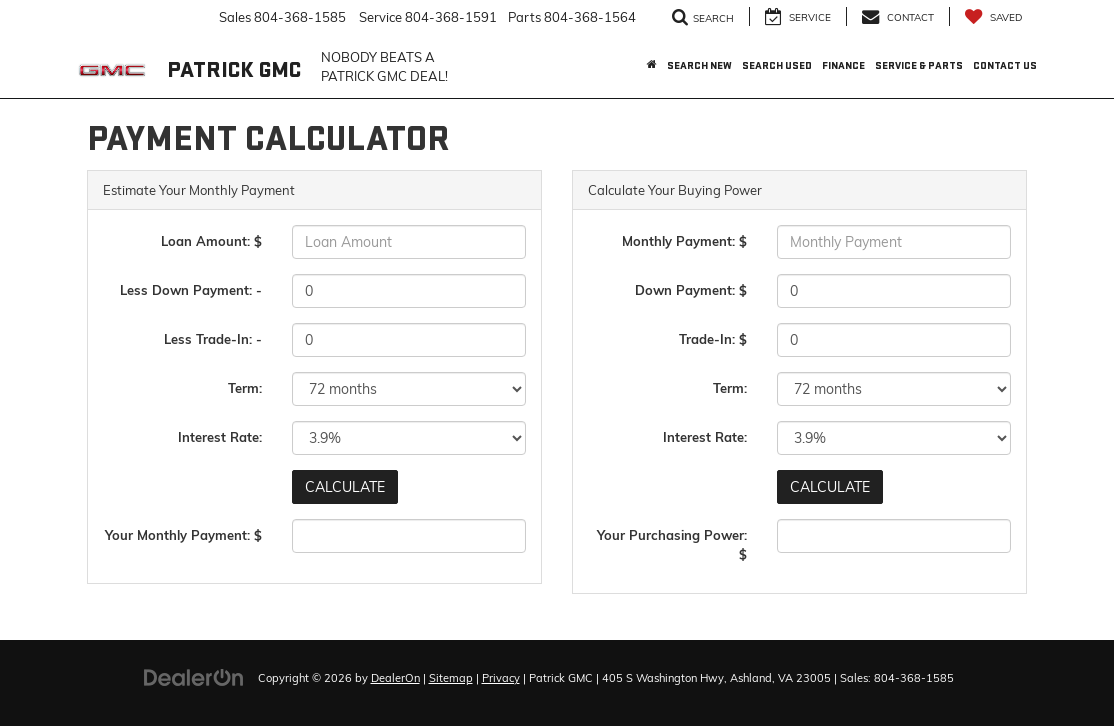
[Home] (652, 66)
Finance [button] (843, 65)
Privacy (501, 678)
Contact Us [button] (1005, 65)
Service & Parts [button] (919, 65)
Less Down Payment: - (191, 290)
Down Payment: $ (691, 290)
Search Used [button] (777, 65)
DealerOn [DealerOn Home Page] (395, 678)
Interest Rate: (220, 437)
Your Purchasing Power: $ (672, 544)
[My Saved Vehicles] (993, 16)
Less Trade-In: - (213, 339)
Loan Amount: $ (211, 241)
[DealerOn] (194, 677)
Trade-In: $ (713, 339)
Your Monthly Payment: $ (183, 535)
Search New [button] (699, 65)
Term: (245, 388)
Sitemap (451, 678)
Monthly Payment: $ (684, 241)
